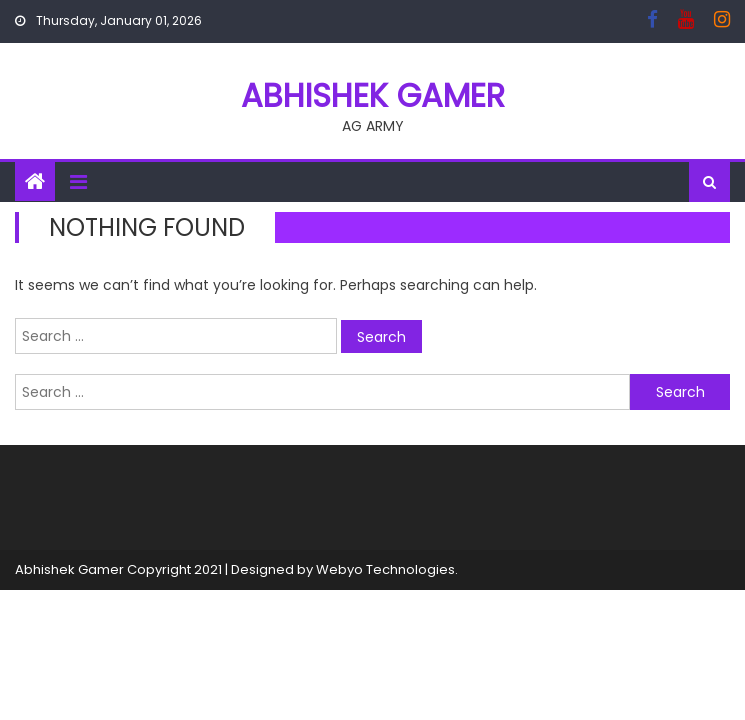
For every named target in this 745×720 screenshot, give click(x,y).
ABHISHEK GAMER (373, 95)
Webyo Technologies (385, 569)
